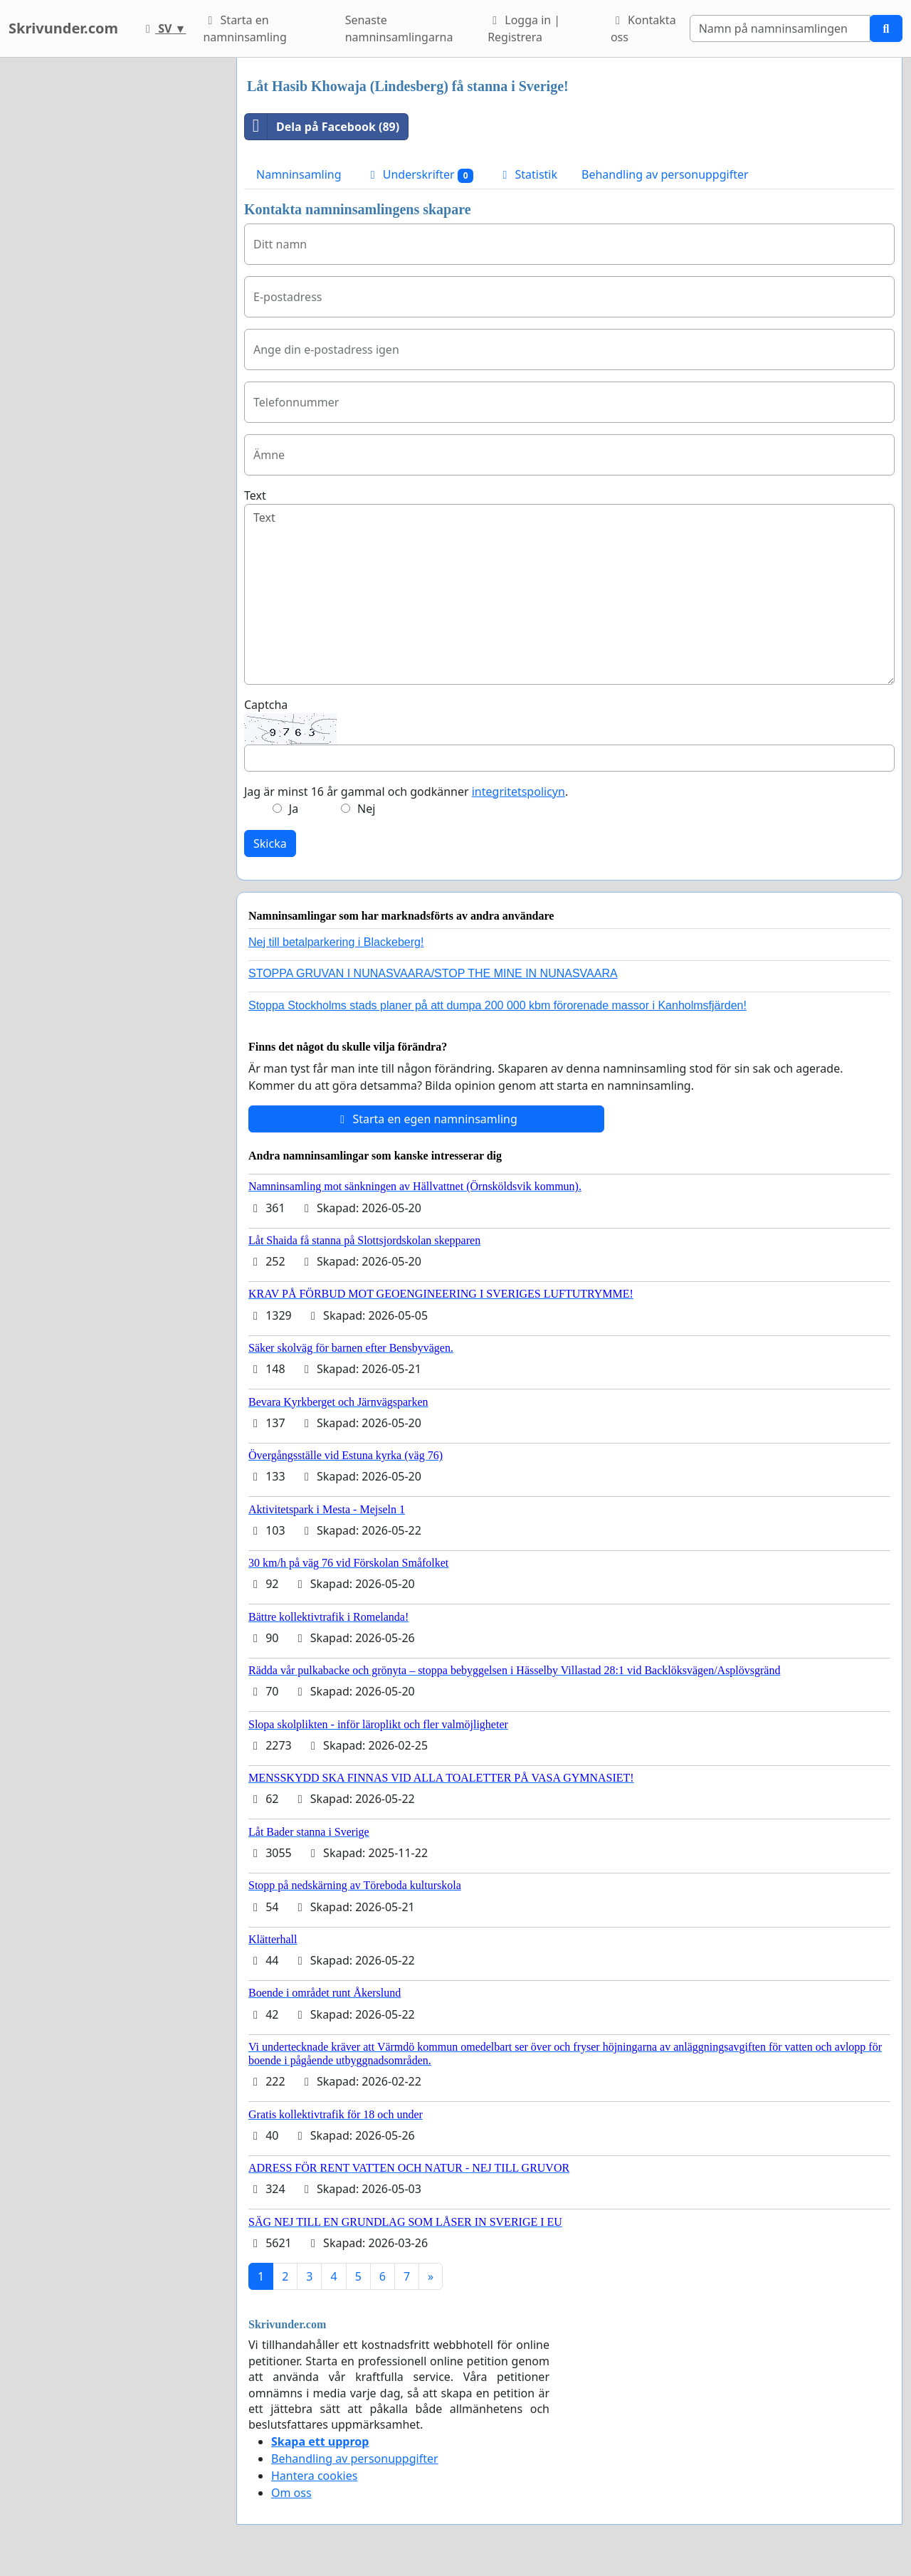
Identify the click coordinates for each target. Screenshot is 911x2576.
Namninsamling (299, 174)
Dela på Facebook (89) (322, 127)
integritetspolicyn (518, 791)
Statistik (527, 174)
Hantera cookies (314, 2475)
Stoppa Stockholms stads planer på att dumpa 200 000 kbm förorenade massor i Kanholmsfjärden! (497, 1005)
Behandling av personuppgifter (665, 174)
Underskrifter (420, 175)
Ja (293, 808)
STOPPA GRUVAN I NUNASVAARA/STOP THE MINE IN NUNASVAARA (433, 973)
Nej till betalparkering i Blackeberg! (335, 942)
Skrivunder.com (63, 28)
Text (255, 495)
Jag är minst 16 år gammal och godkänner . (406, 791)
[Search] (780, 28)
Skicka (270, 843)
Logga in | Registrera (524, 28)
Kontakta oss (643, 28)
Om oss (291, 2493)
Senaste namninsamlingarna (399, 28)
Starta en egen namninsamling (426, 1119)
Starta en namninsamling (244, 28)
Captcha (266, 705)
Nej (366, 808)
